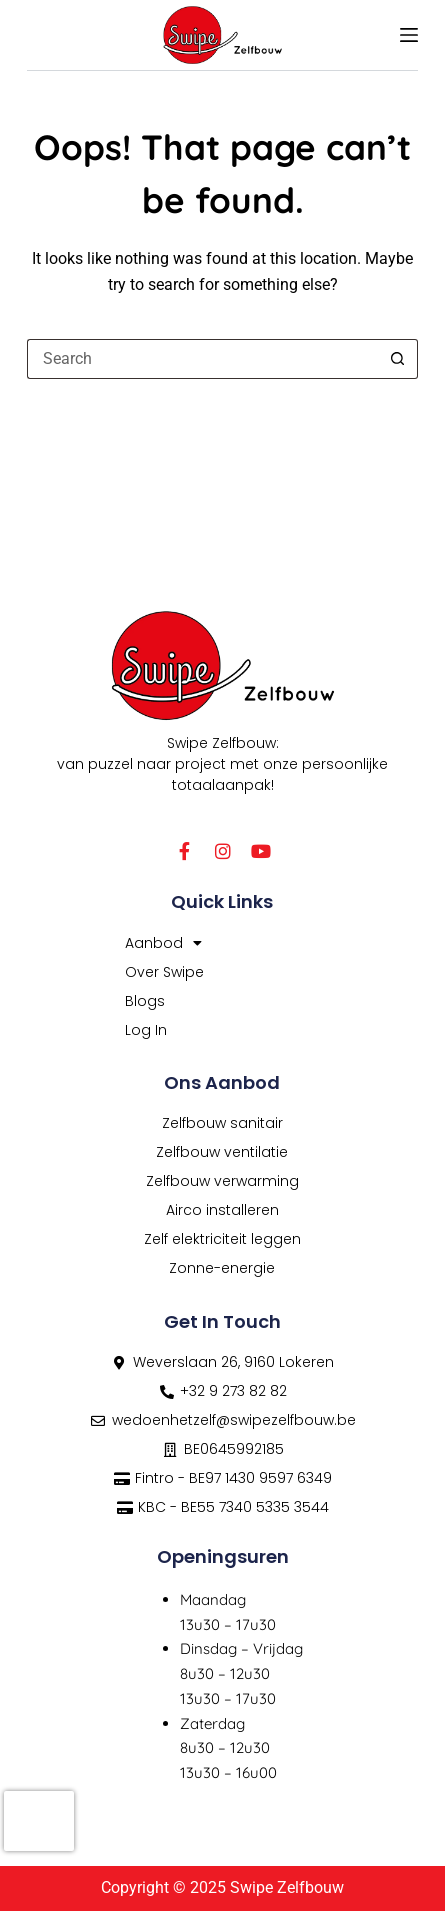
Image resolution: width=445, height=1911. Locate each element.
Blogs (145, 1001)
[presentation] (39, 1821)
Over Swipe (164, 972)
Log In (146, 1030)
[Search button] (398, 359)
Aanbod (163, 943)
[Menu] (409, 35)
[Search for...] (203, 359)
